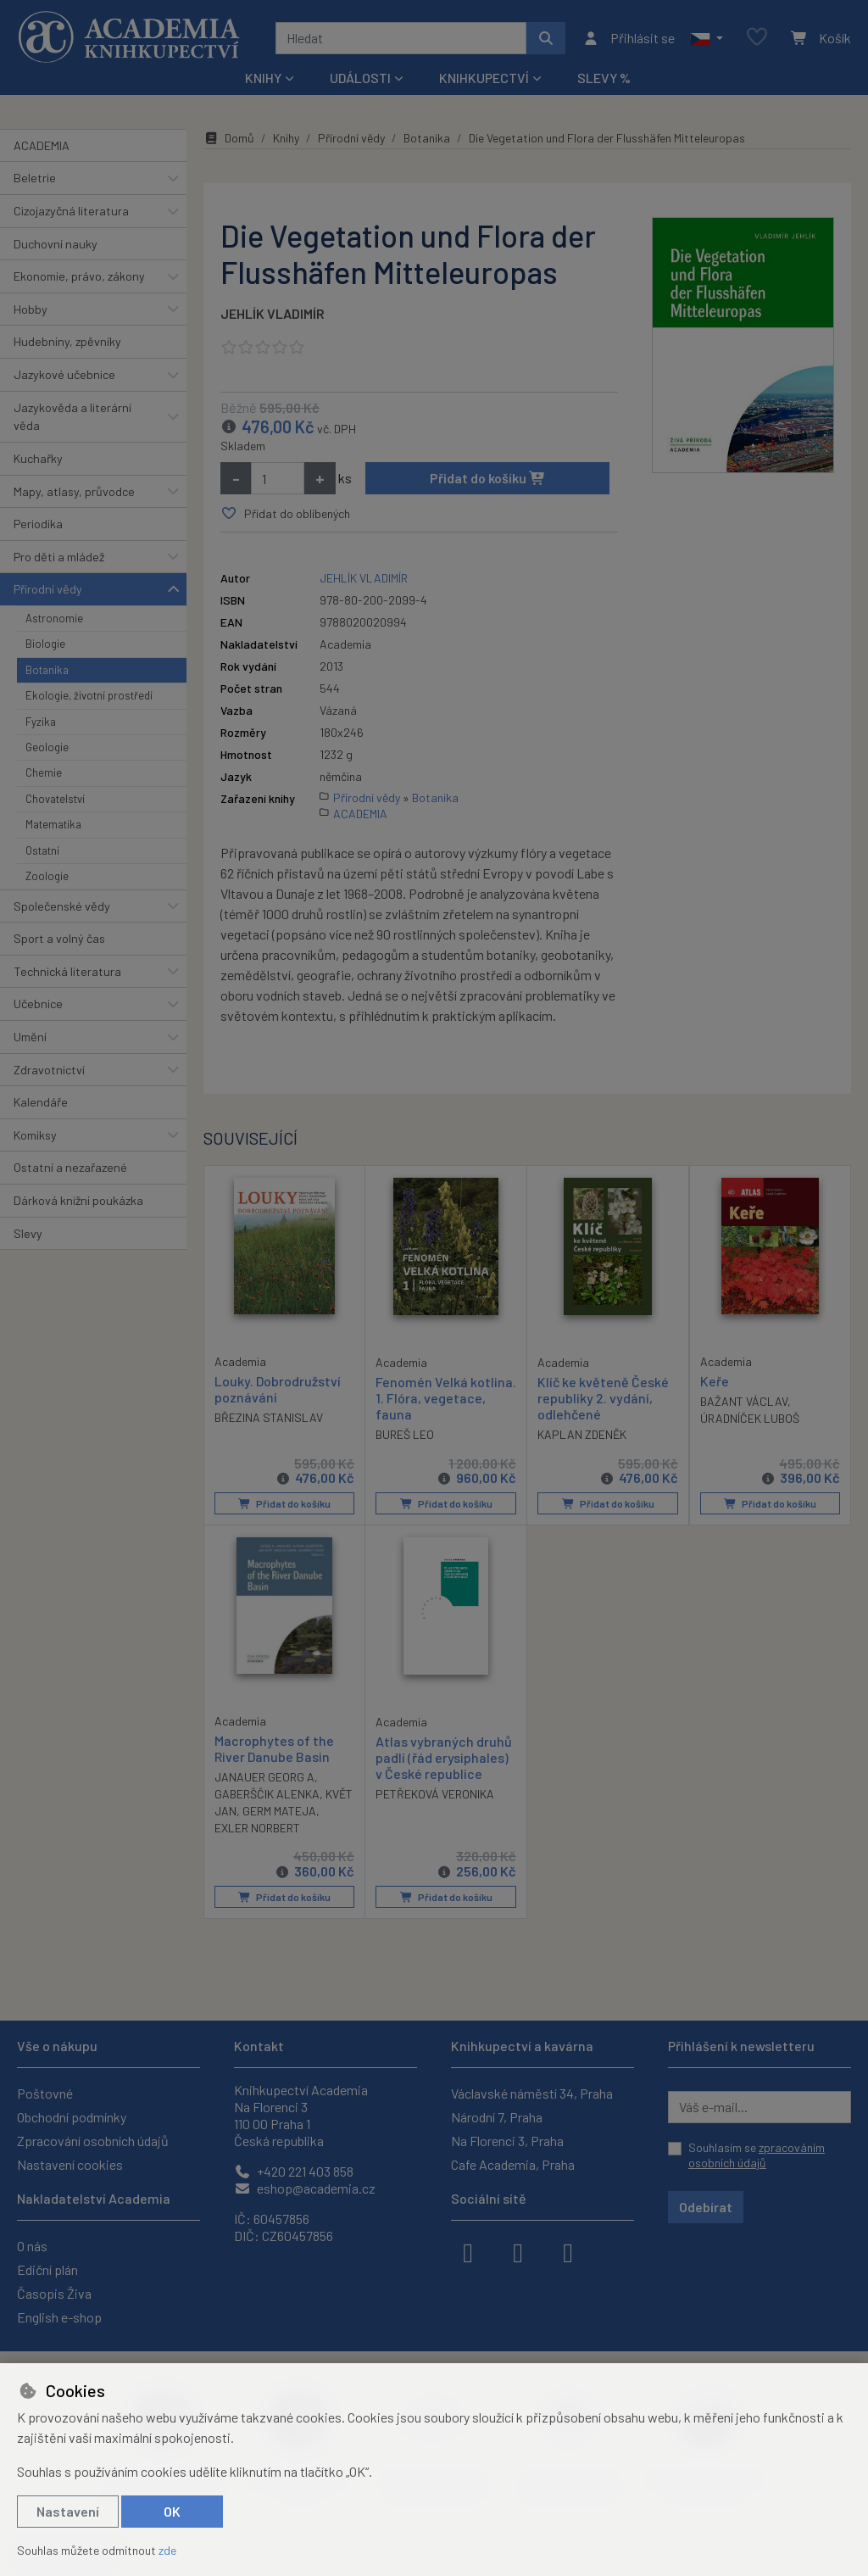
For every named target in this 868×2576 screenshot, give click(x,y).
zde (167, 2550)
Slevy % (604, 78)
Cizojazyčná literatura (71, 211)
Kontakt (259, 2046)
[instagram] (518, 2251)
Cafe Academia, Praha (513, 2164)
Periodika (38, 523)
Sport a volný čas (59, 938)
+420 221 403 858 (293, 2171)
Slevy (28, 1233)
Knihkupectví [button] (484, 78)
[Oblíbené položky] (757, 38)
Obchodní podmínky (71, 2117)
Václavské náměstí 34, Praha (532, 2093)
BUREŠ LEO (405, 1434)
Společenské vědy (62, 906)
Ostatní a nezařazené (70, 1167)
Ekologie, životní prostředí (89, 695)
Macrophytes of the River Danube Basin (274, 1748)
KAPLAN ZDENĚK (581, 1434)
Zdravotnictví (49, 1069)
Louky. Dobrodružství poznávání (277, 1388)
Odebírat (705, 2207)
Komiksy (35, 1135)
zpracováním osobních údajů (756, 2155)
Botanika (47, 670)
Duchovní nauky (55, 244)
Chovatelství (55, 799)
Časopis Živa (54, 2293)
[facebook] (468, 2251)
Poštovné (45, 2093)
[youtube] (568, 2251)
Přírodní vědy (48, 589)
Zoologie (47, 876)
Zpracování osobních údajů (93, 2141)
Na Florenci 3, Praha (507, 2141)
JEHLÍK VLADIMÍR (272, 313)
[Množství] (277, 478)
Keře (714, 1380)
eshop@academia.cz (305, 2188)
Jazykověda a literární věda (72, 416)
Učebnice (38, 1003)
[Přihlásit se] (628, 38)
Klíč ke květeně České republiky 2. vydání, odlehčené (603, 1397)
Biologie (45, 643)
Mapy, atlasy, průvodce (74, 491)
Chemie (43, 772)
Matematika (53, 824)
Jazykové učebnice (64, 374)
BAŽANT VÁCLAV (743, 1401)
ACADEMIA (42, 145)
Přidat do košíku (488, 478)
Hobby (30, 309)
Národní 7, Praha (496, 2117)
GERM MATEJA (279, 1811)
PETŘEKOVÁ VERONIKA (435, 1794)
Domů (228, 138)
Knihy (286, 138)
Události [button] (360, 78)
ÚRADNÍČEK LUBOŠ (749, 1418)
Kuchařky (38, 458)
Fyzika (40, 721)
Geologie (47, 747)
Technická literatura (67, 971)
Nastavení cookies (70, 2164)
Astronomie (54, 618)
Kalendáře (41, 1102)
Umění (30, 1036)
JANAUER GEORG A (264, 1777)
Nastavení (67, 2511)
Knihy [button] (263, 78)
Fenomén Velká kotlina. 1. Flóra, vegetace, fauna (446, 1397)
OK (172, 2511)
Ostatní (42, 850)
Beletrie (35, 177)
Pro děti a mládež (59, 556)
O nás (32, 2246)
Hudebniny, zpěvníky (67, 341)
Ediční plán (47, 2269)
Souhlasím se (756, 2155)
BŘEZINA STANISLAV (268, 1417)
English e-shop (59, 2317)
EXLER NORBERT (257, 1827)
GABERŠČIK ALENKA (267, 1794)
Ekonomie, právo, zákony (79, 276)
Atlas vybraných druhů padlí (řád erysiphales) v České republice (444, 1757)
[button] (706, 38)
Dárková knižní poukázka (78, 1200)
